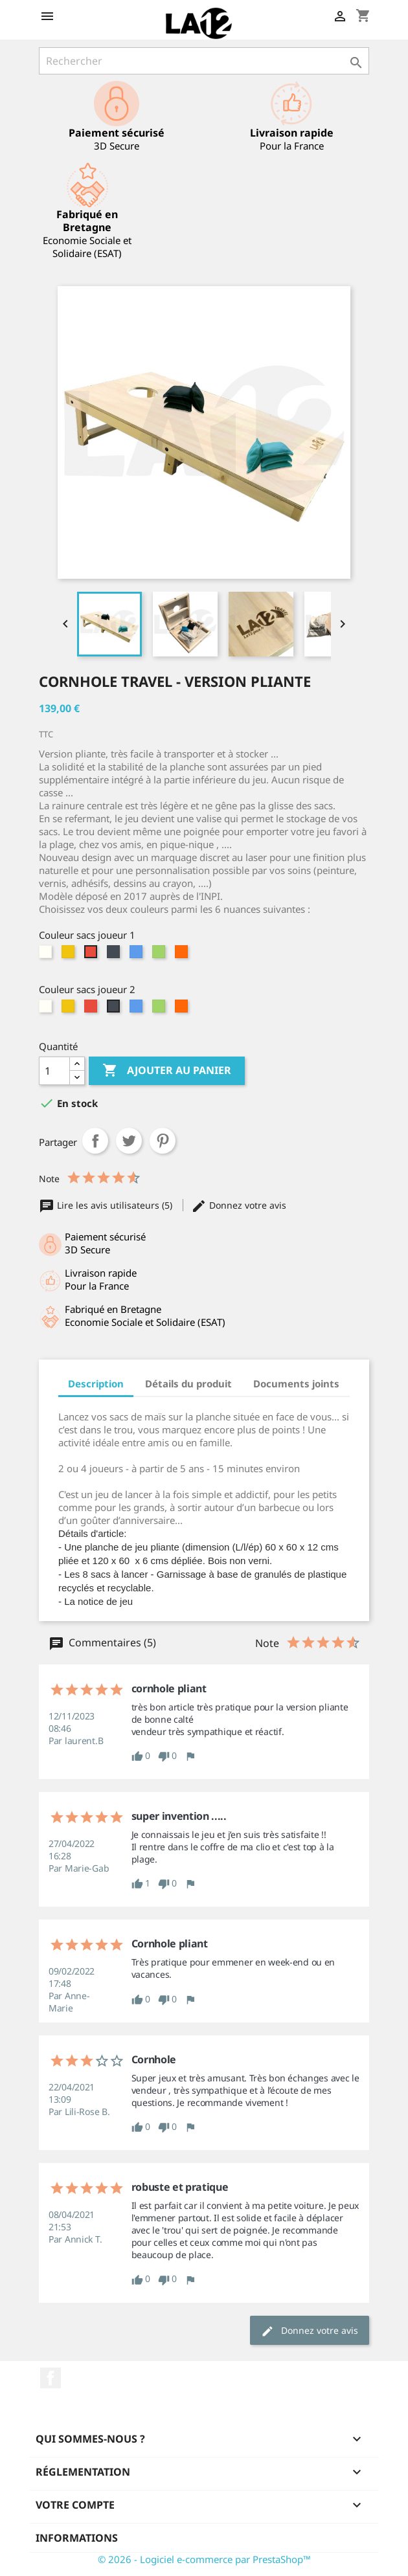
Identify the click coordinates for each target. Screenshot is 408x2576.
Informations (77, 2538)
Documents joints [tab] (296, 1383)
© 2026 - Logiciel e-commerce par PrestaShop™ (204, 2559)
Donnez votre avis (238, 1205)
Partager (95, 1141)
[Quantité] (54, 1071)
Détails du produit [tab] (188, 1383)
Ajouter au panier (166, 1070)
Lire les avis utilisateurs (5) (107, 1205)
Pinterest (163, 1141)
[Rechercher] (204, 60)
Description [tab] (96, 1383)
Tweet (129, 1141)
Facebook (50, 2378)
